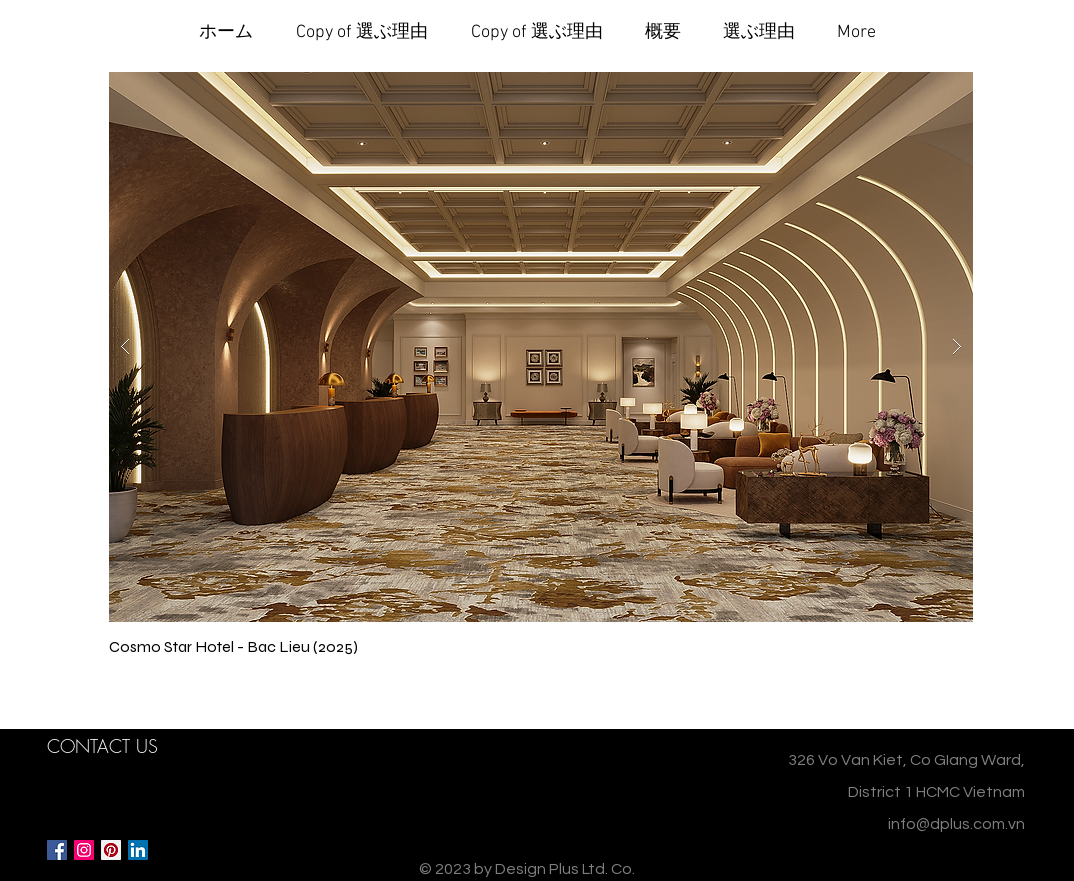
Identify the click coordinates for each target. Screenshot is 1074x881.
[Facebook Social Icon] (57, 850)
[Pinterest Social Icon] (111, 850)
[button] (541, 347)
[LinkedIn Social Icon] (138, 850)
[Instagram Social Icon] (84, 850)
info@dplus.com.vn (956, 824)
